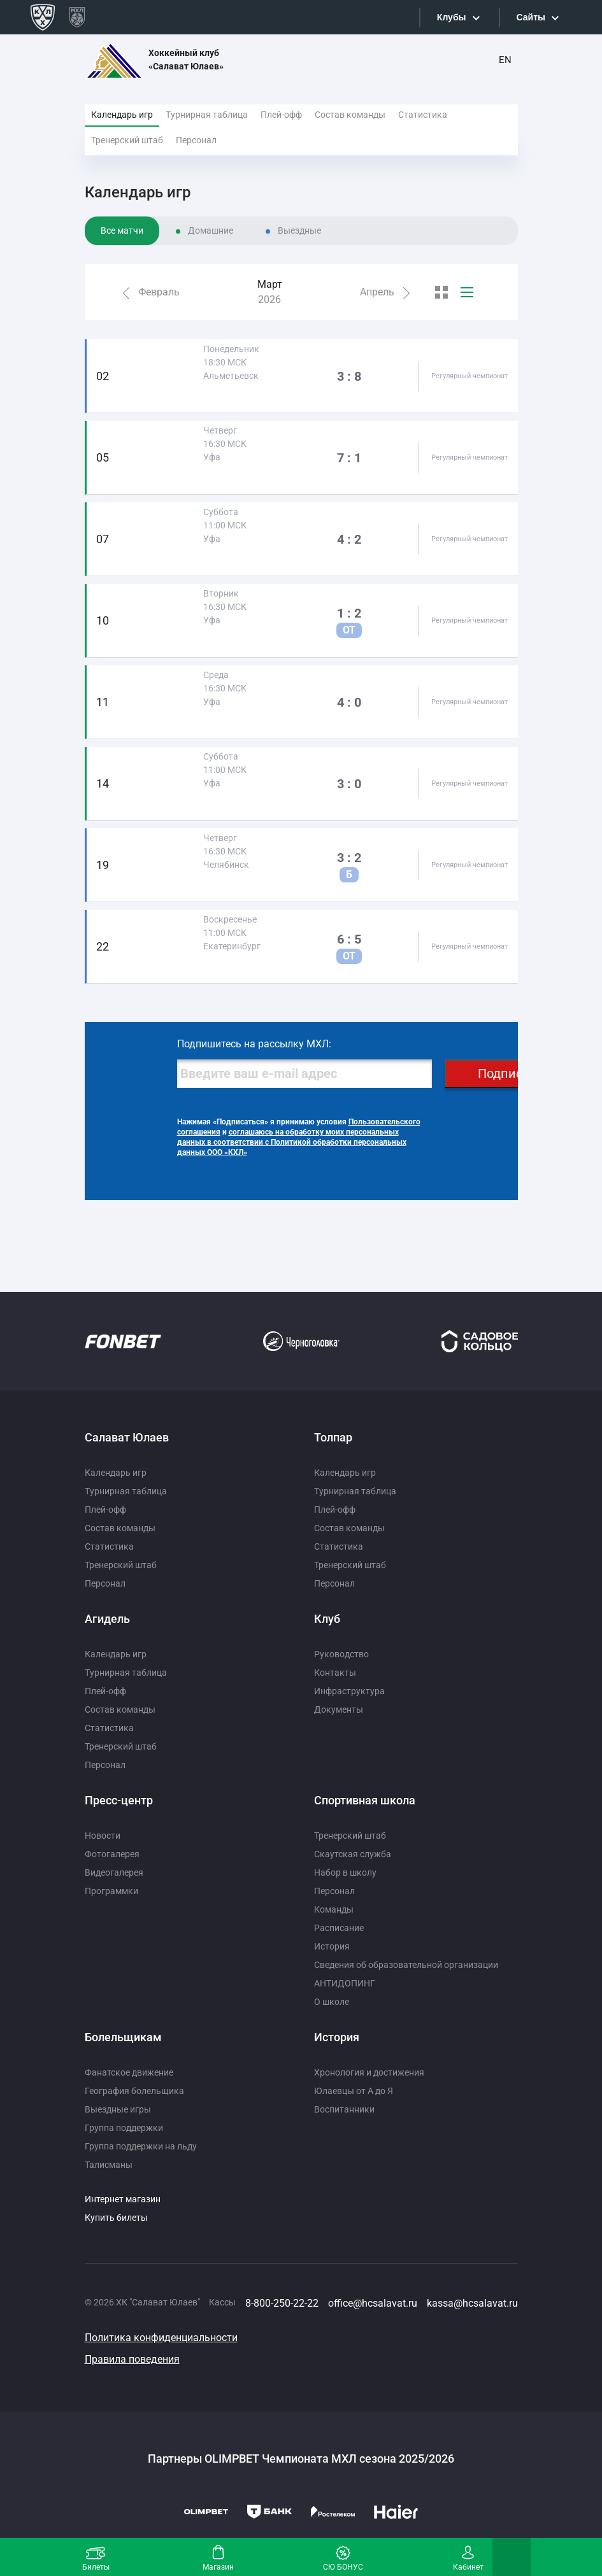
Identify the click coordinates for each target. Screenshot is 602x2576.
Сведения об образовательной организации (406, 1965)
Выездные (299, 230)
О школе (331, 2002)
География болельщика (134, 2091)
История (332, 1946)
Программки (111, 1891)
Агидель (107, 1618)
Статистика (422, 115)
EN (505, 60)
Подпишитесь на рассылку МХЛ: (254, 1044)
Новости (102, 1835)
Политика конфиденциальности (161, 2338)
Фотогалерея (112, 1854)
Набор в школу (345, 1872)
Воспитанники (344, 2109)
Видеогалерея (114, 1872)
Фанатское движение (129, 2072)
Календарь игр (122, 115)
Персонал (196, 140)
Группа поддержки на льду (141, 2146)
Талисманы (109, 2165)
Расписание (339, 1928)
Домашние (210, 230)
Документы (338, 1709)
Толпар (333, 1437)
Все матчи (122, 230)
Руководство (341, 1654)
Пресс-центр (119, 1800)
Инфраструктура (349, 1691)
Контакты (335, 1672)
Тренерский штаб (127, 140)
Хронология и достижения (369, 2072)
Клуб (327, 1618)
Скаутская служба (352, 1854)
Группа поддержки (124, 2128)
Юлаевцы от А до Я (353, 2091)
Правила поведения (132, 2359)
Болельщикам (123, 2037)
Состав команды (350, 115)
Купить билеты (116, 2217)
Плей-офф (281, 115)
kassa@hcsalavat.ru (472, 2303)
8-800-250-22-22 (282, 2303)
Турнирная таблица (207, 115)
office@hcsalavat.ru (372, 2303)
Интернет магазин (123, 2199)
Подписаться (517, 1073)
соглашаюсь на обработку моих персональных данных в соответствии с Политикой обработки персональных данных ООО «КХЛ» (291, 1142)
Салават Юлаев (127, 1437)
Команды (334, 1909)
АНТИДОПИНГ (344, 1983)
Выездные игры (118, 2109)
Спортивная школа (364, 1800)
